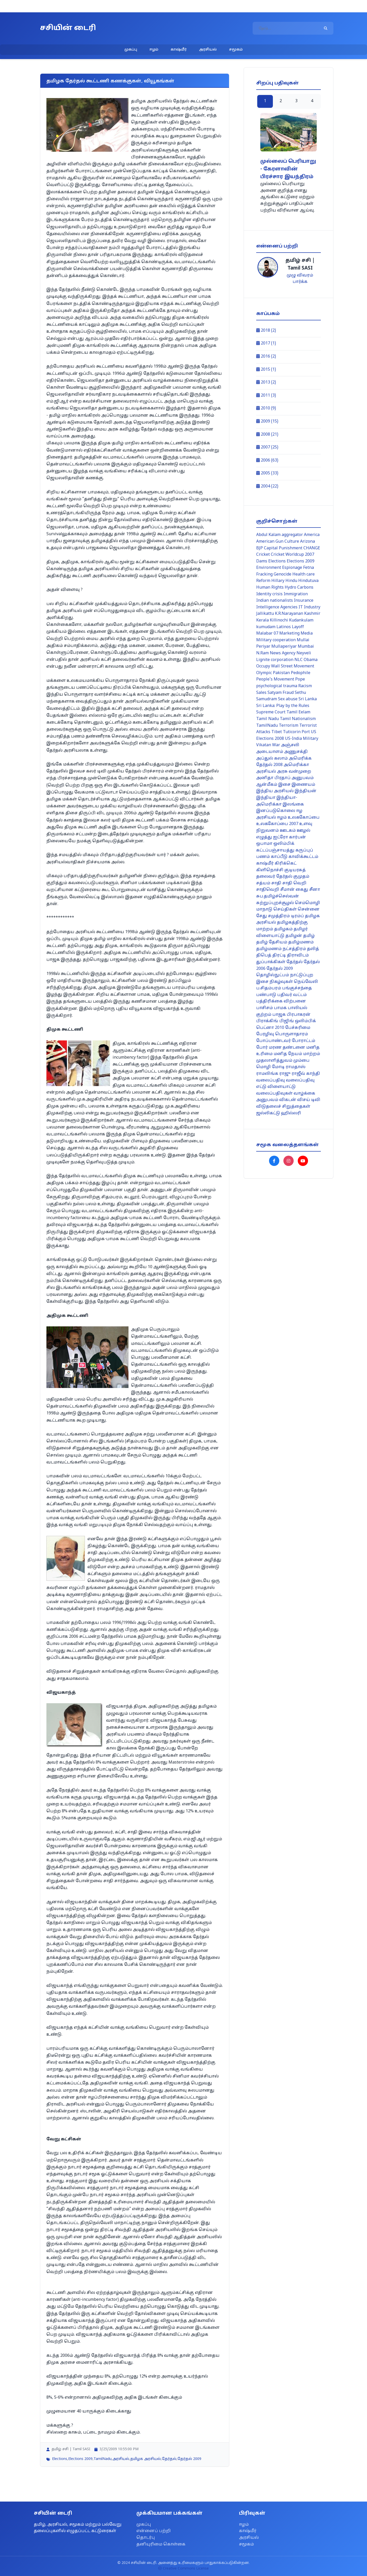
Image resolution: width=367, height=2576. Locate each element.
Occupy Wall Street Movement (285, 666)
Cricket (263, 554)
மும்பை (301, 1060)
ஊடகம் (288, 830)
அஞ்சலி (290, 745)
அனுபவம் (303, 778)
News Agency (282, 653)
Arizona (307, 541)
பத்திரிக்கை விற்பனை (281, 1001)
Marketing (289, 633)
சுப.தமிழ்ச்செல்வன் (277, 896)
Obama (311, 660)
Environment (268, 567)
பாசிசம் (264, 1008)
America (312, 535)
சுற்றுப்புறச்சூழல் (275, 903)
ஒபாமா (264, 843)
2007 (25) (267, 447)
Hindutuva (308, 580)
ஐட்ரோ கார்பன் (289, 837)
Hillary (277, 580)
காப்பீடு (279, 856)
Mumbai (306, 646)
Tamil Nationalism (298, 719)
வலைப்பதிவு (270, 1080)
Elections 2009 (80, 2459)
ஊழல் (303, 830)
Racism (305, 686)
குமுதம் (301, 876)
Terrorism (288, 725)
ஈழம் (154, 49)
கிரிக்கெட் (285, 863)
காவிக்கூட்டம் (303, 856)
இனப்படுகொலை (275, 810)
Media (307, 633)
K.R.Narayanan (289, 613)
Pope (300, 679)
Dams (261, 561)
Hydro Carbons (299, 587)
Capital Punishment (283, 548)
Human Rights (270, 587)
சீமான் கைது (294, 889)
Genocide (282, 574)
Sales (261, 692)
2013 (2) (266, 382)
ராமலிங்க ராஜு (273, 1073)
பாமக (280, 1008)
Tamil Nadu (267, 719)
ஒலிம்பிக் (283, 843)
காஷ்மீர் (179, 49)
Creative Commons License (183, 2569)
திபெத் (263, 955)
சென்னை (309, 909)
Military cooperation (276, 640)
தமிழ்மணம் (301, 942)
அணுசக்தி (296, 751)
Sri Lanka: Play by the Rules (282, 705)
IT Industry (309, 607)
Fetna (308, 567)
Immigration (296, 594)
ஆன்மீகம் (266, 784)
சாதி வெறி (294, 883)
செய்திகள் (285, 909)
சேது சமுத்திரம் (273, 916)
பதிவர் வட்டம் (292, 995)
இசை (284, 784)
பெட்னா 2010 (270, 1027)
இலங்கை (293, 804)
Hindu (291, 580)
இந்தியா (265, 797)
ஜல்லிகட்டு (268, 1113)
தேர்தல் (169, 2459)
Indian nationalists (274, 600)
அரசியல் (208, 49)
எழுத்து (264, 837)
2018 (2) (266, 330)
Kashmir (312, 613)
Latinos (283, 627)
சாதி (276, 883)
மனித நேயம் (288, 1054)
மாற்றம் (311, 1054)
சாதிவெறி (267, 889)
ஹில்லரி (291, 1113)
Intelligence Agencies (276, 607)
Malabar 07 (267, 633)
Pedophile (300, 673)
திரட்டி (279, 955)
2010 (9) (266, 408)
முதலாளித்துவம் (274, 1060)
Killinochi (279, 620)
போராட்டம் (303, 1040)
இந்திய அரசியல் (275, 791)
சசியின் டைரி (68, 28)
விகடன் (287, 1100)
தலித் (313, 949)
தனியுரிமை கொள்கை (160, 2544)
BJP (259, 548)
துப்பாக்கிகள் (270, 962)
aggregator (292, 535)
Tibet (276, 732)
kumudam (265, 627)
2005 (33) (267, 473)
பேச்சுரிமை (297, 1027)
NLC (298, 660)
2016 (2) (266, 356)
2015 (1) (266, 369)
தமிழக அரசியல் (145, 2459)
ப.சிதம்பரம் (268, 988)
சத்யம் (263, 883)
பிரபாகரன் (299, 1014)
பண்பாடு (266, 995)
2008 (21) (267, 434)
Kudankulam (301, 620)
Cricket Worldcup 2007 (292, 554)
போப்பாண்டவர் (273, 1040)
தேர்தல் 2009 (189, 2459)
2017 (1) (266, 343)
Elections (59, 2459)
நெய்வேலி (306, 981)
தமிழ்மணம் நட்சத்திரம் (281, 949)
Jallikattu (265, 613)
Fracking (264, 574)
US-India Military (301, 738)
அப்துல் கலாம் (272, 758)
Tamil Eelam (298, 712)
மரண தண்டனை (287, 1047)
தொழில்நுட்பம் (272, 975)
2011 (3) (266, 395)
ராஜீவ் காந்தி (306, 1073)
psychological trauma (276, 686)
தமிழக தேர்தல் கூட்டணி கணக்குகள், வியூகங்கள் (110, 81)
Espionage (292, 567)
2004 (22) (267, 486)
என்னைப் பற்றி (153, 2531)
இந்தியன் (305, 791)
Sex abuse (287, 699)
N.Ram (262, 653)
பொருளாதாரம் (291, 1034)
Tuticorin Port (296, 732)
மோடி (278, 1067)
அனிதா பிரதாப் (273, 778)
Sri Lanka (308, 699)
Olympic (264, 673)
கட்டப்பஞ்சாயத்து (275, 850)
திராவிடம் (298, 955)
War (276, 745)
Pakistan (281, 673)
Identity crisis (269, 594)
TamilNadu (103, 2459)
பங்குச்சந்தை (297, 988)
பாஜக (279, 1014)
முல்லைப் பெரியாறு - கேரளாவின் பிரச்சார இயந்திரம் (288, 169)
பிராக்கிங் (267, 1021)
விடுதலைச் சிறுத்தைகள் (283, 1106)
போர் (262, 1047)
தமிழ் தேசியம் (271, 942)
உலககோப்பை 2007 (277, 824)
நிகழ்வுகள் (281, 981)
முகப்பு (130, 49)
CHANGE (311, 548)
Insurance (303, 600)
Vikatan (263, 745)
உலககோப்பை (304, 817)
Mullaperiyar (284, 646)
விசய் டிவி (308, 1100)
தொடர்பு (145, 2537)
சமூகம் (236, 49)
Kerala (262, 620)
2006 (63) (267, 460)
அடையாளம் (269, 751)
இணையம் (303, 784)
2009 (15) (267, 421)
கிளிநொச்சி (269, 870)
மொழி (263, 1067)
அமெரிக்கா (296, 765)
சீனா (314, 889)
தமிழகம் (283, 929)
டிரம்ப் (297, 916)
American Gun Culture (277, 541)
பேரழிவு (265, 1034)
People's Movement (275, 679)
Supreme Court (270, 712)
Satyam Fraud (280, 692)
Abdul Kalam (268, 535)
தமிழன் (293, 936)
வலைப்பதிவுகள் (274, 1093)
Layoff (298, 627)
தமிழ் (309, 936)
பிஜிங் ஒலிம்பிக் (297, 1021)
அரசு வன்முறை (294, 771)
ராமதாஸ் (295, 1067)
